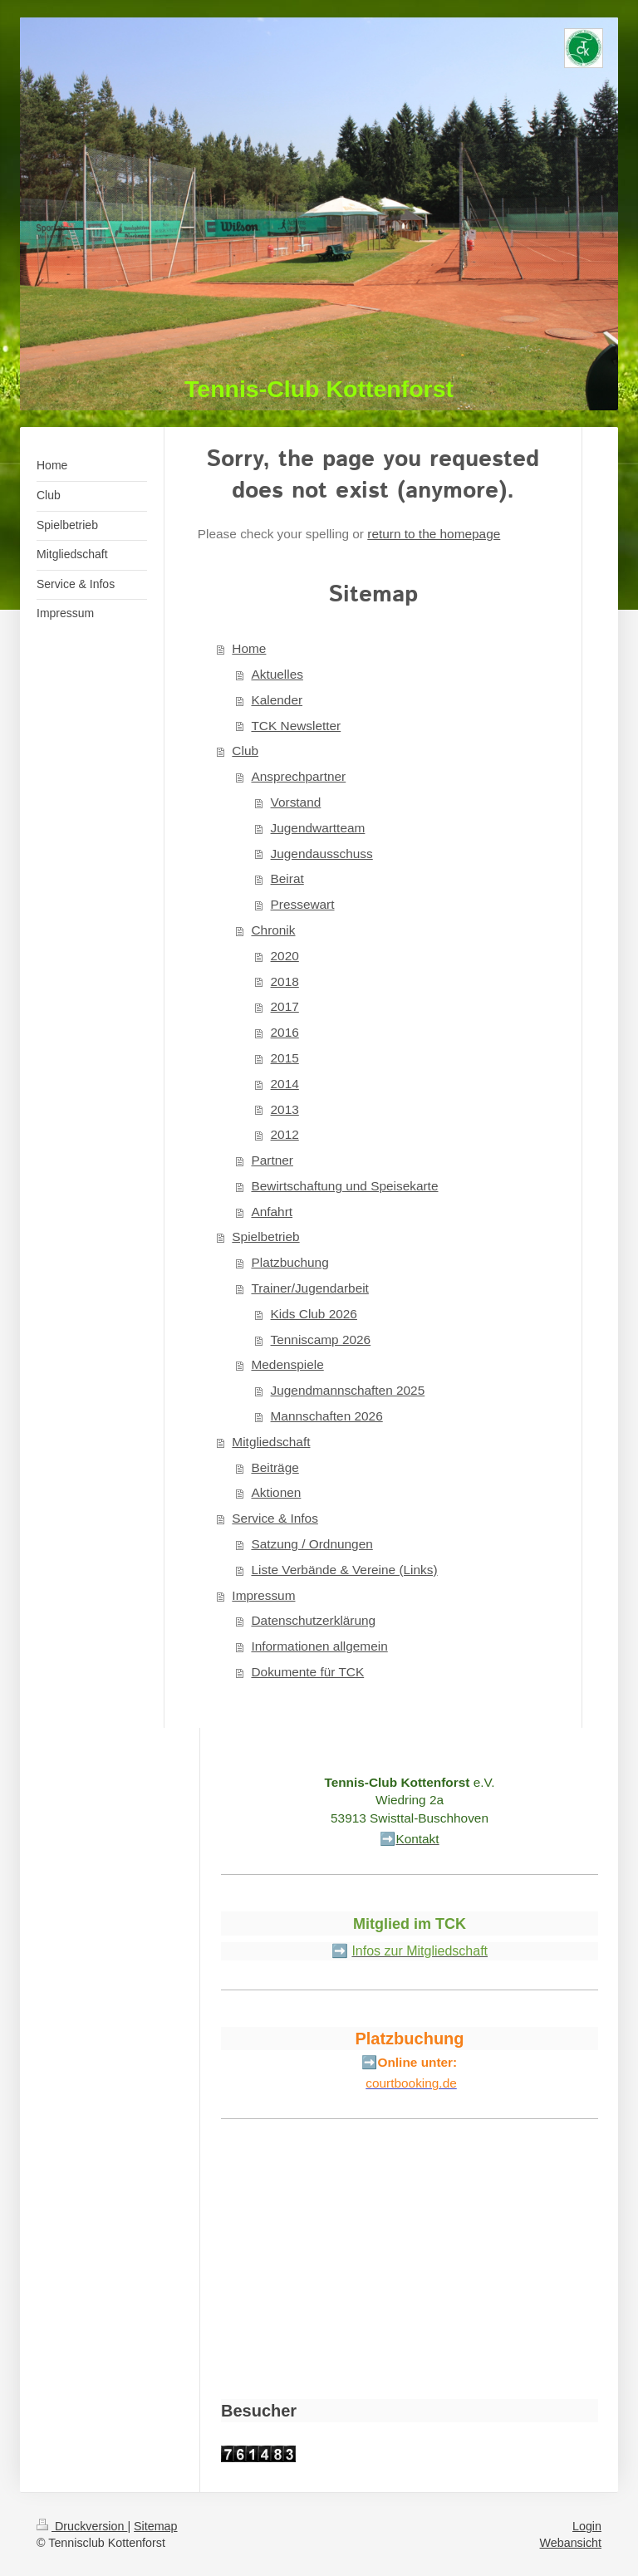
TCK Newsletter (296, 726)
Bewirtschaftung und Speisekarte (344, 1186)
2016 (285, 1032)
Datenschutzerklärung (313, 1620)
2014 (285, 1084)
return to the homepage (433, 534)
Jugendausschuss (322, 853)
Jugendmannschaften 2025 (348, 1390)
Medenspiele (287, 1364)
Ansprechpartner (298, 776)
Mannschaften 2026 (327, 1416)
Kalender (276, 700)
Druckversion (82, 2526)
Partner (271, 1160)
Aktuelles (276, 674)
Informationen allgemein (319, 1646)
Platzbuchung (289, 1262)
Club (245, 750)
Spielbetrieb (265, 1236)
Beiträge (274, 1467)
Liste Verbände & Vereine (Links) (344, 1570)
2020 (285, 956)
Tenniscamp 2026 (321, 1339)
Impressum (263, 1595)
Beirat (287, 878)
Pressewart (303, 904)
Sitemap (155, 2526)
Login (586, 2526)
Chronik (273, 930)
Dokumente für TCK (307, 1672)
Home (249, 648)
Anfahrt (271, 1212)
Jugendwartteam (318, 828)
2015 (285, 1058)
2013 (285, 1109)
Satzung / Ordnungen (311, 1544)
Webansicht (570, 2542)
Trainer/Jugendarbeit (309, 1288)
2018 (285, 981)
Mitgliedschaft (271, 1442)
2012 (285, 1134)
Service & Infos (275, 1518)
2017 (285, 1006)
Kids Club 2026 (314, 1314)
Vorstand (296, 802)
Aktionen (276, 1492)
